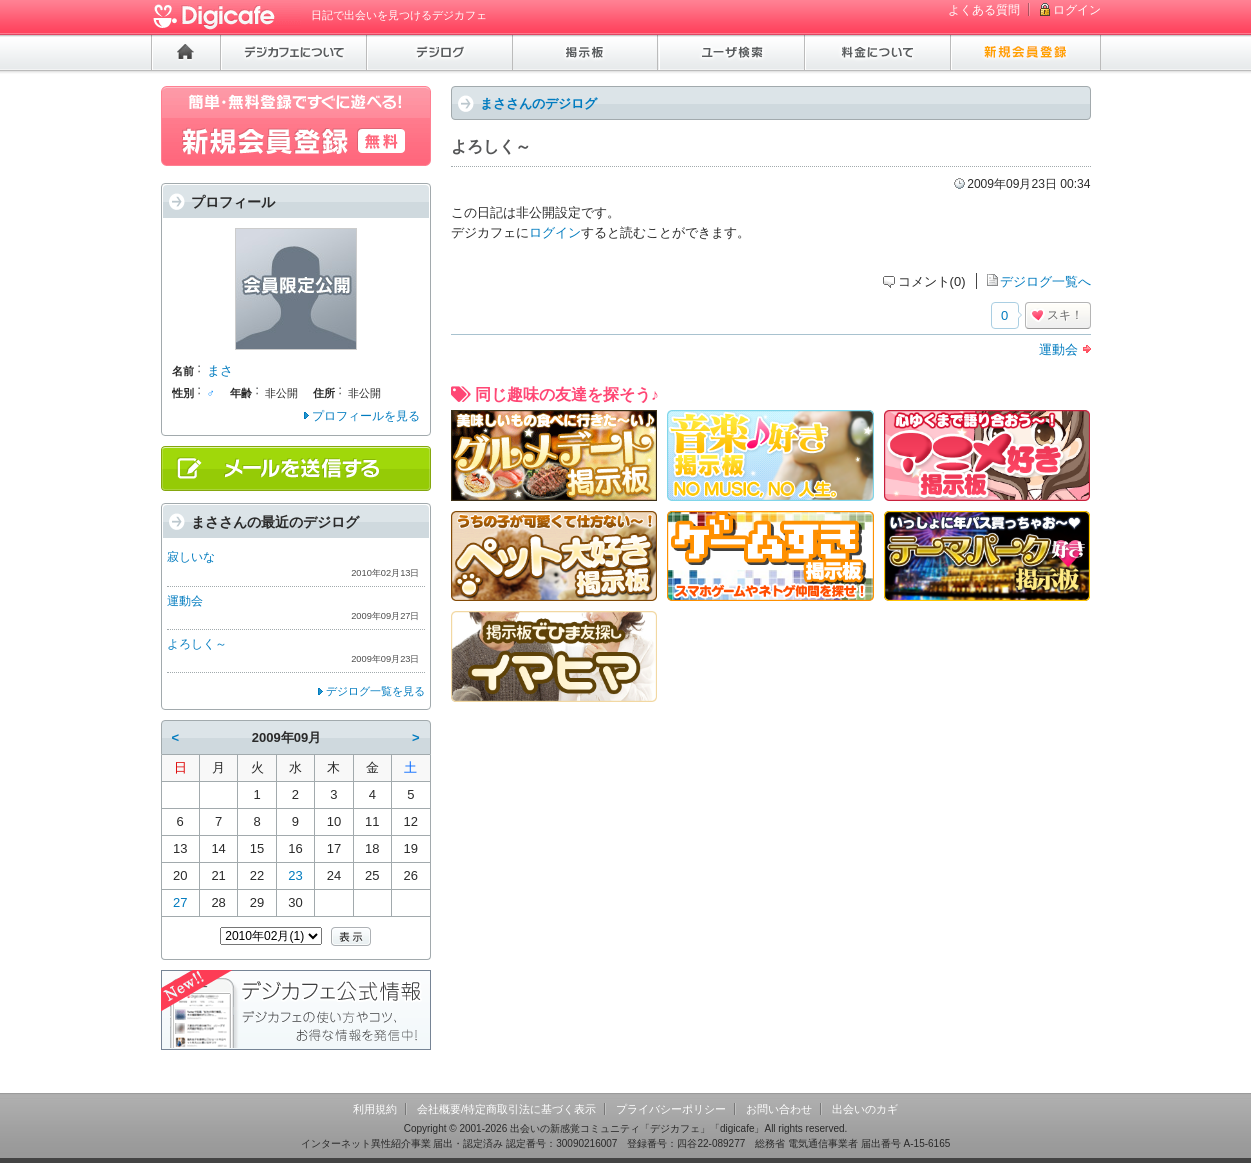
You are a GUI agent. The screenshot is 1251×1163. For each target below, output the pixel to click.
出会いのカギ (865, 1109)
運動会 (1058, 349)
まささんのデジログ (538, 103)
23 (295, 875)
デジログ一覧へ (1045, 281)
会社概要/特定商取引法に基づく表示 (506, 1109)
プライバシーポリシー (671, 1109)
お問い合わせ (779, 1109)
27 (180, 902)
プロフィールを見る (366, 416)
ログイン (1077, 10)
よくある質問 (984, 10)
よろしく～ (197, 644)
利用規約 (375, 1109)
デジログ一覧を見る (375, 691)
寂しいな (191, 557)
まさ (220, 370)
